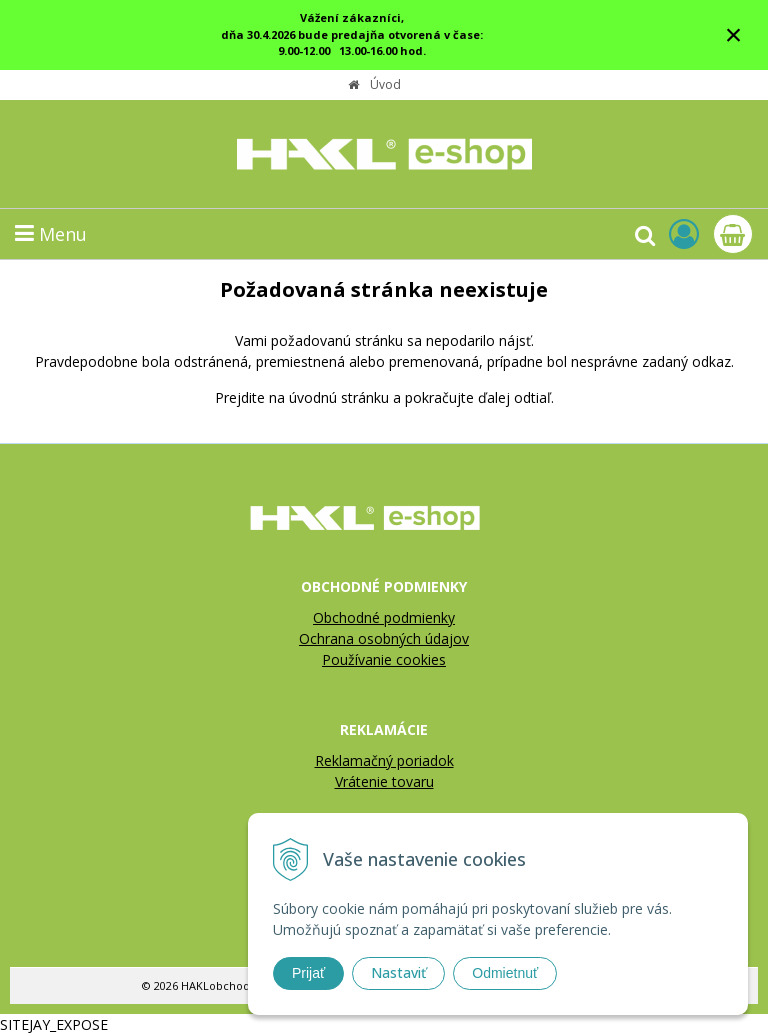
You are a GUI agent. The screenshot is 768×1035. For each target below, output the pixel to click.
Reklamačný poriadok (384, 760)
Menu (51, 234)
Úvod (385, 84)
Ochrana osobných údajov (384, 638)
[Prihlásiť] (684, 233)
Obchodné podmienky (384, 617)
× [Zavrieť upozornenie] (734, 34)
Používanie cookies (384, 659)
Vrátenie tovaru (384, 781)
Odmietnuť (505, 973)
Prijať (308, 973)
